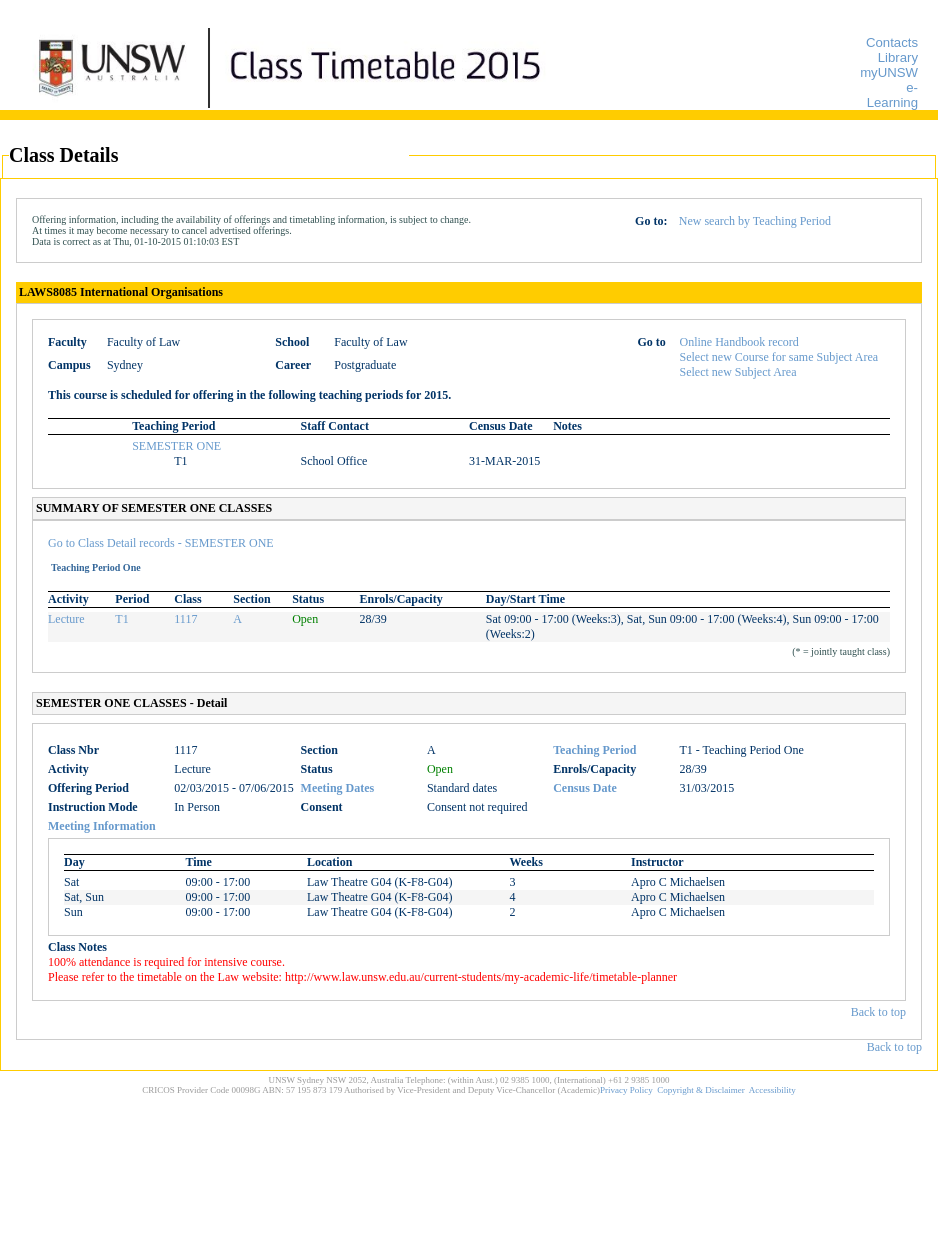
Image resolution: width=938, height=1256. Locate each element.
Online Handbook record (739, 342)
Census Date (585, 788)
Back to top (878, 1012)
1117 (185, 619)
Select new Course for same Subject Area (779, 357)
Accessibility (772, 1090)
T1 (121, 619)
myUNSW (889, 72)
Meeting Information (102, 826)
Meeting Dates (338, 788)
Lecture (66, 619)
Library (898, 57)
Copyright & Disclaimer (701, 1090)
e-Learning (892, 95)
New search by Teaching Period (755, 221)
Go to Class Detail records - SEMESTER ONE (161, 543)
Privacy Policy (626, 1090)
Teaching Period (594, 750)
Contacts (892, 42)
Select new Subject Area (738, 372)
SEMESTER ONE (176, 446)
